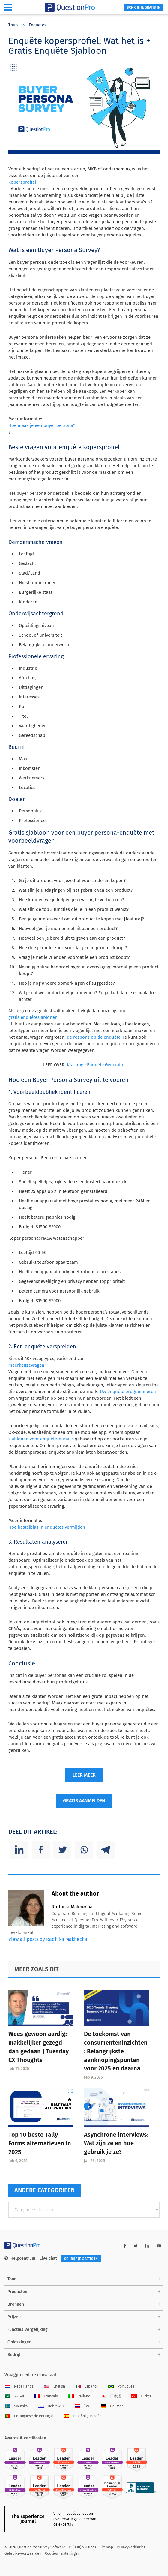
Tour (12, 2279)
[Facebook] (41, 1850)
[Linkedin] (19, 1850)
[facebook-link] (125, 2246)
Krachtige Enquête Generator (96, 1064)
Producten (17, 2291)
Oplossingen (20, 2342)
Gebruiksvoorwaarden (22, 2553)
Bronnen (16, 2304)
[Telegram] (106, 1850)
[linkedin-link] (147, 2246)
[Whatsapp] (84, 1850)
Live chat (48, 2258)
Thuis (13, 25)
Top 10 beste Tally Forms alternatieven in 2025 (39, 2143)
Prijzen (14, 2316)
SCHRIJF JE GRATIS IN (143, 7)
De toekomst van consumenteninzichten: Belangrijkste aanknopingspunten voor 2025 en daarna (116, 2051)
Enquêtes (37, 25)
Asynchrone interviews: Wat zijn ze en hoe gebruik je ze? (116, 2143)
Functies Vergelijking (28, 2329)
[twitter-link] (136, 2246)
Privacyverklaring (131, 2547)
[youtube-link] (159, 2246)
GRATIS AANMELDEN (84, 1800)
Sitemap (106, 2547)
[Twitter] (62, 1850)
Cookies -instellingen (62, 2553)
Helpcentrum (19, 2258)
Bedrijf (14, 2354)
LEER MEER (84, 1775)
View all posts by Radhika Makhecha (47, 1939)
